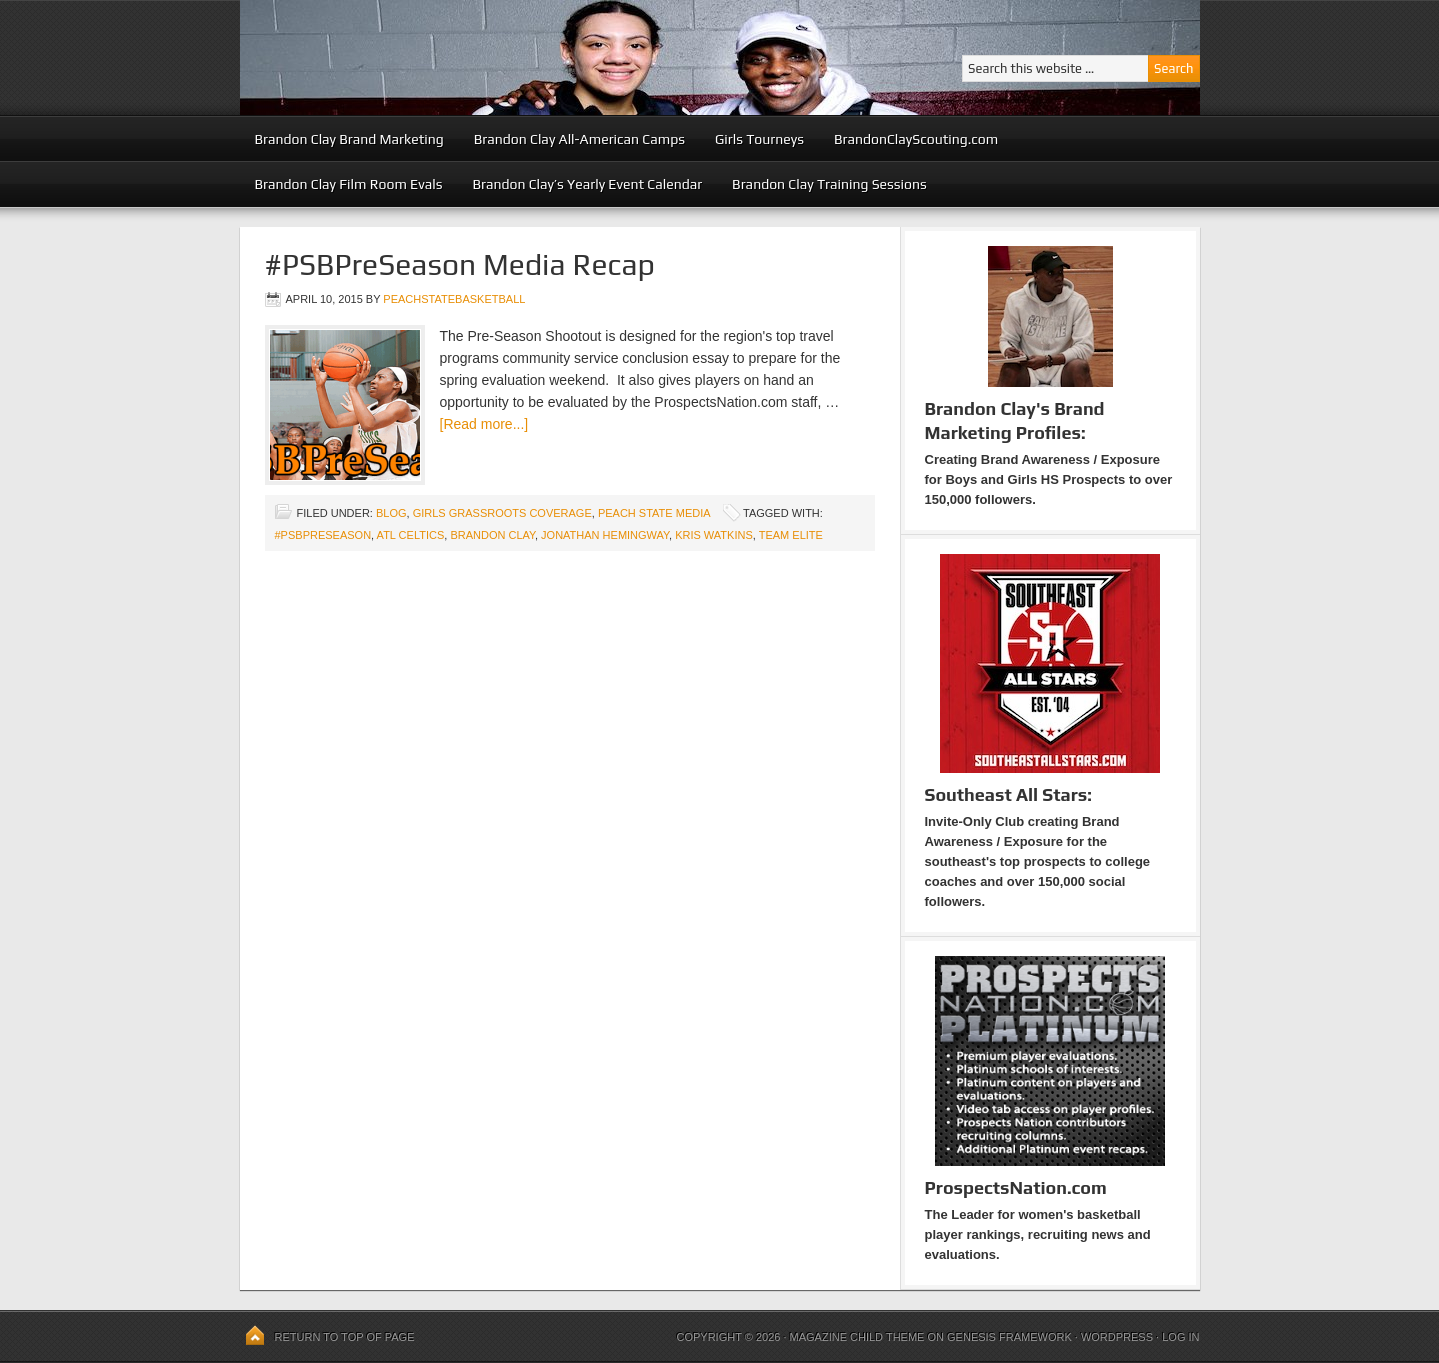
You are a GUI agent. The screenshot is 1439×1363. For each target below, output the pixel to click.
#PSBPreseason (323, 535)
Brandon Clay (492, 535)
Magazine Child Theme (857, 1337)
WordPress (1117, 1337)
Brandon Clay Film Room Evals (349, 184)
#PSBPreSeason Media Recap (460, 264)
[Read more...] (484, 424)
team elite (791, 535)
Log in (1180, 1337)
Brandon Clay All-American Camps (579, 139)
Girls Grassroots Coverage (502, 513)
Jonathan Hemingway (605, 535)
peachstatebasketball (454, 299)
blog (391, 513)
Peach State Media (654, 513)
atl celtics (411, 535)
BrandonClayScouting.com (916, 139)
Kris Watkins (714, 535)
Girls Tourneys (759, 139)
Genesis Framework (1009, 1337)
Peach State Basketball (485, 57)
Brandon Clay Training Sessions (829, 184)
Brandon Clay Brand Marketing (349, 139)
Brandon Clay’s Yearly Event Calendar (587, 184)
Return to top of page (345, 1337)
